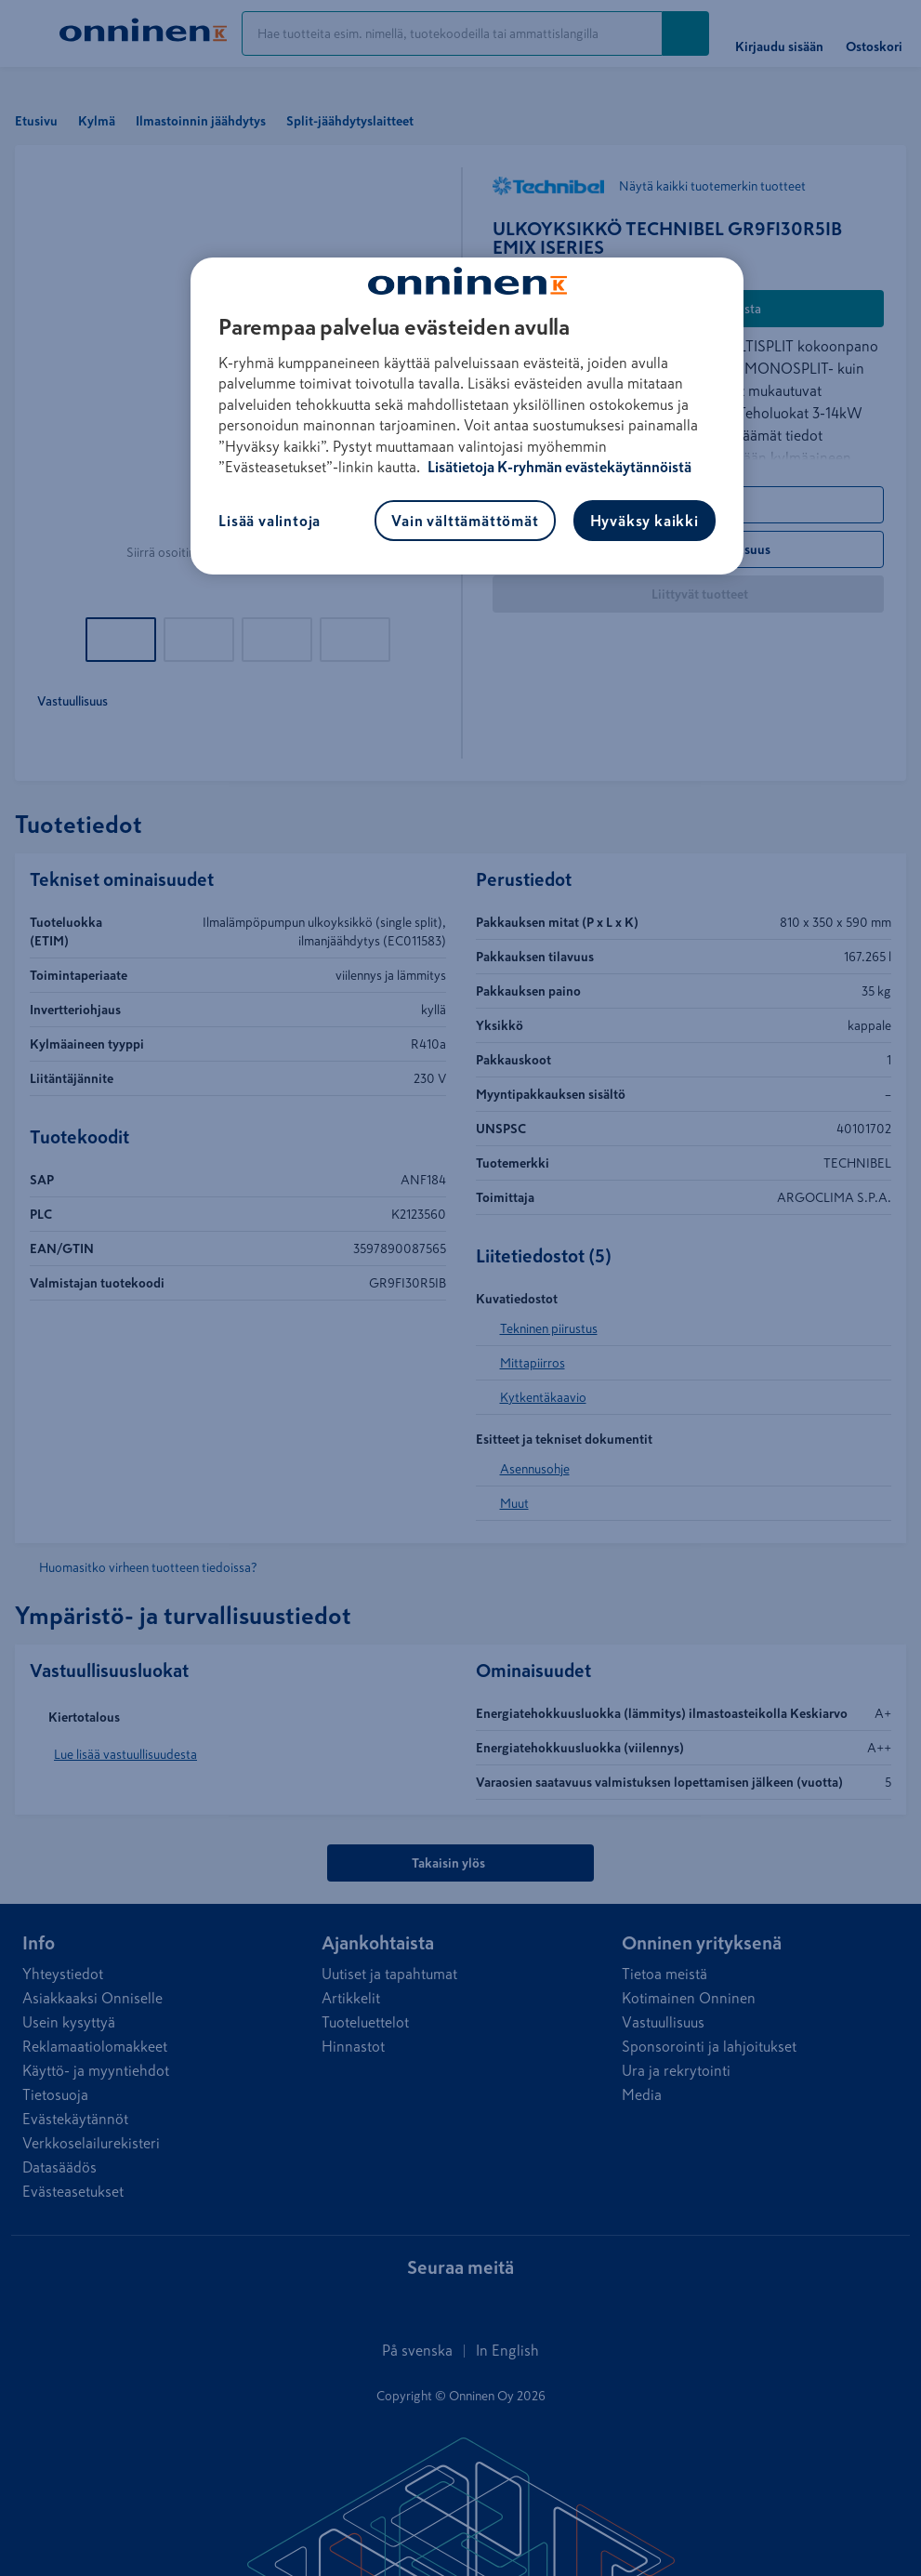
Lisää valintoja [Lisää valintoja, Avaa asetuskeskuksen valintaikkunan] (269, 520)
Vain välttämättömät (464, 520)
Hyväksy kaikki (644, 520)
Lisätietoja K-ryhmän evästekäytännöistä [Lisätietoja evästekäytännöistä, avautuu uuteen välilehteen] (558, 466)
